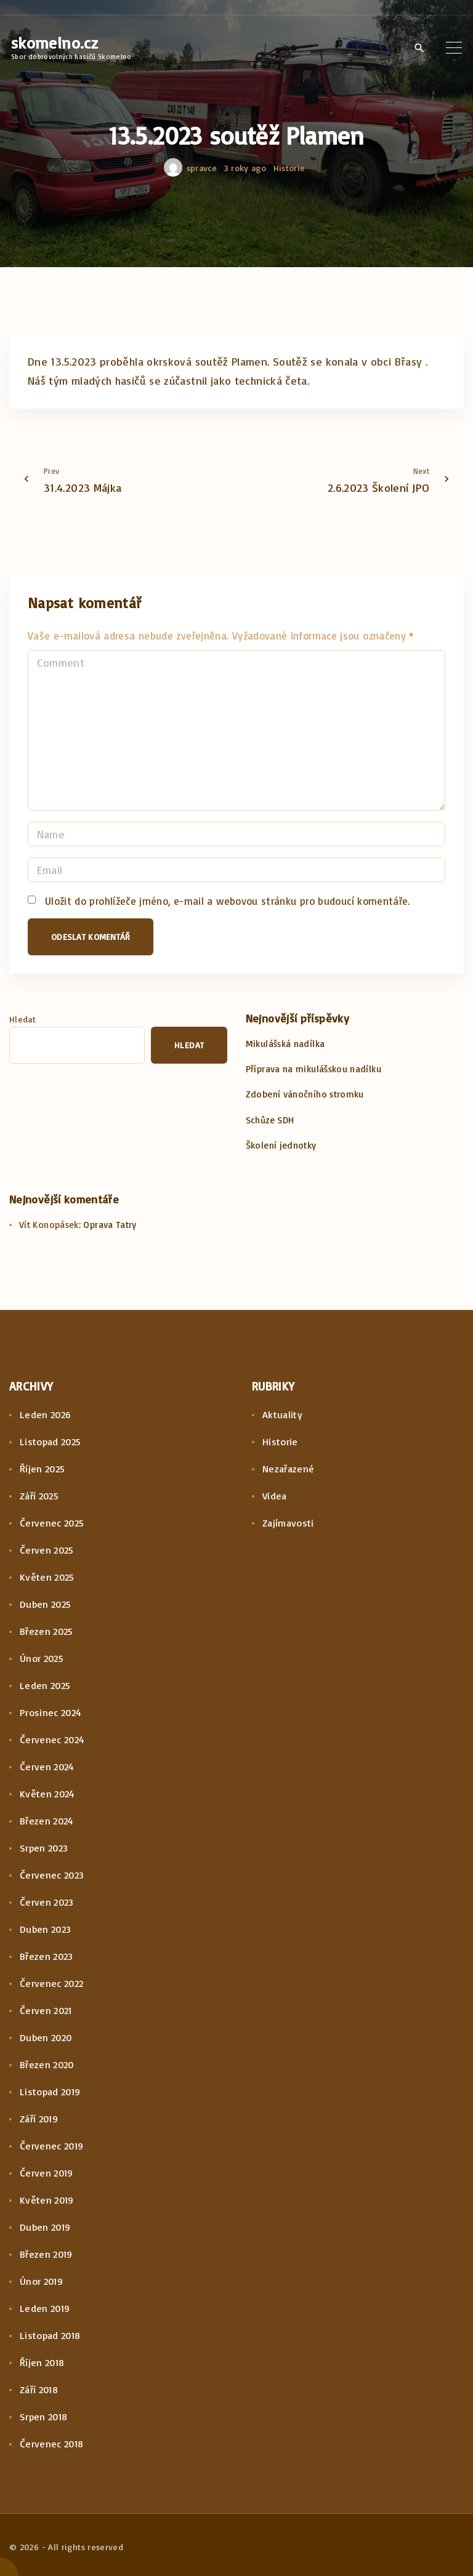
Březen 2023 (46, 1956)
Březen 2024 (47, 1821)
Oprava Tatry (109, 1224)
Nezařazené (288, 1469)
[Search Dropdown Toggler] (419, 48)
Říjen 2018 (42, 2362)
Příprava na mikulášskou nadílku (313, 1069)
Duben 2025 (45, 1604)
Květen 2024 (47, 1794)
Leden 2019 (45, 2308)
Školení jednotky (281, 1145)
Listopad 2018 (50, 2335)
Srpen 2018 (44, 2416)
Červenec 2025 (52, 1523)
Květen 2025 (47, 1577)
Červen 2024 (47, 1766)
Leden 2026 (45, 1414)
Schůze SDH (270, 1120)
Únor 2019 (41, 2281)
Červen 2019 (46, 2173)
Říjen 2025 (42, 1469)
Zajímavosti (288, 1523)
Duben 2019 (45, 2227)
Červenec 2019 (52, 2146)
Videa (274, 1496)
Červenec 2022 (52, 1983)
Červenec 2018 (52, 2444)
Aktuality (282, 1414)
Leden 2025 (45, 1685)
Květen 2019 (47, 2200)
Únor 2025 (41, 1658)
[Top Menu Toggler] (453, 47)
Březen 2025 (46, 1631)
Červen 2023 (47, 1902)
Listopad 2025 (50, 1441)
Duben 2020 (46, 2037)
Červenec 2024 (52, 1739)
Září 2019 (39, 2119)
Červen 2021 (46, 2010)
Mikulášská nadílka (285, 1043)
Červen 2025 (47, 1550)
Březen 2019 (46, 2254)
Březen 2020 (47, 2064)
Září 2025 (39, 1496)
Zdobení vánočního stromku (305, 1094)
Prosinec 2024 (51, 1712)
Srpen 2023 (44, 1848)
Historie (289, 168)
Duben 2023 (45, 1929)
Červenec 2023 (52, 1875)
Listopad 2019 (50, 2091)
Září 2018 (39, 2389)
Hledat (22, 1019)
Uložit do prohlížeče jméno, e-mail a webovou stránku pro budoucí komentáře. (227, 900)
